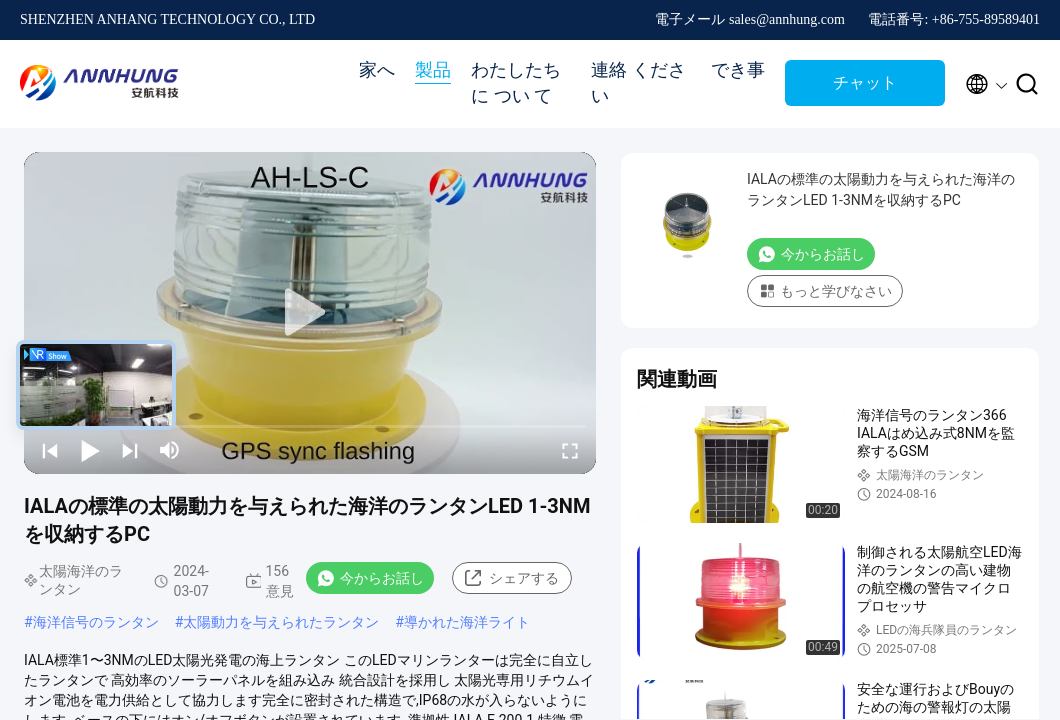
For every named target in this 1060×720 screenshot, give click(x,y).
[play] (310, 313)
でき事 (738, 70)
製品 (433, 70)
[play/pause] (90, 450)
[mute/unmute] (170, 450)
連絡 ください (638, 83)
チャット (865, 82)
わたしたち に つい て (516, 83)
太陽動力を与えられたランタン (281, 622)
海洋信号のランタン (96, 622)
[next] (130, 450)
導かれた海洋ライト (467, 622)
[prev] (50, 450)
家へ (377, 70)
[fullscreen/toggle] (570, 450)
